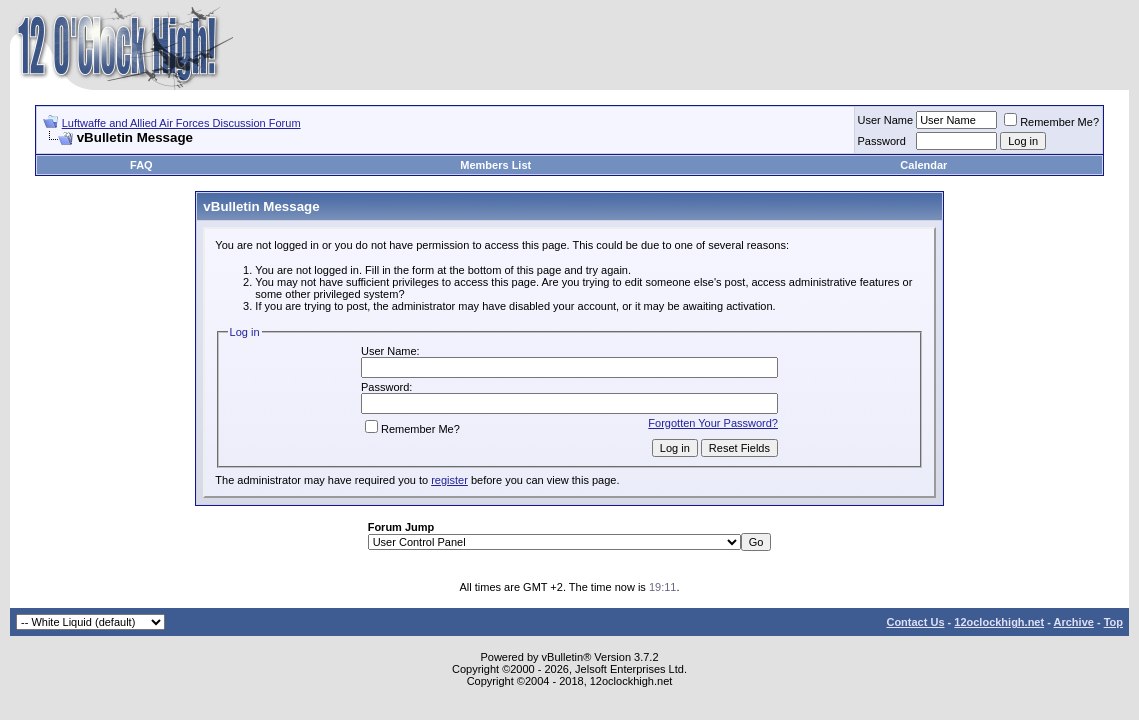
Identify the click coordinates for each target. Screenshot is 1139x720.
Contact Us (915, 622)
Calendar (923, 165)
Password (882, 141)
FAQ (141, 165)
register (449, 480)
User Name (886, 120)
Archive (1074, 622)
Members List (495, 165)
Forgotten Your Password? (713, 423)
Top (1113, 622)
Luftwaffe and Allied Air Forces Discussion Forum (181, 123)
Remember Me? (1051, 122)
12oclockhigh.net (999, 622)
